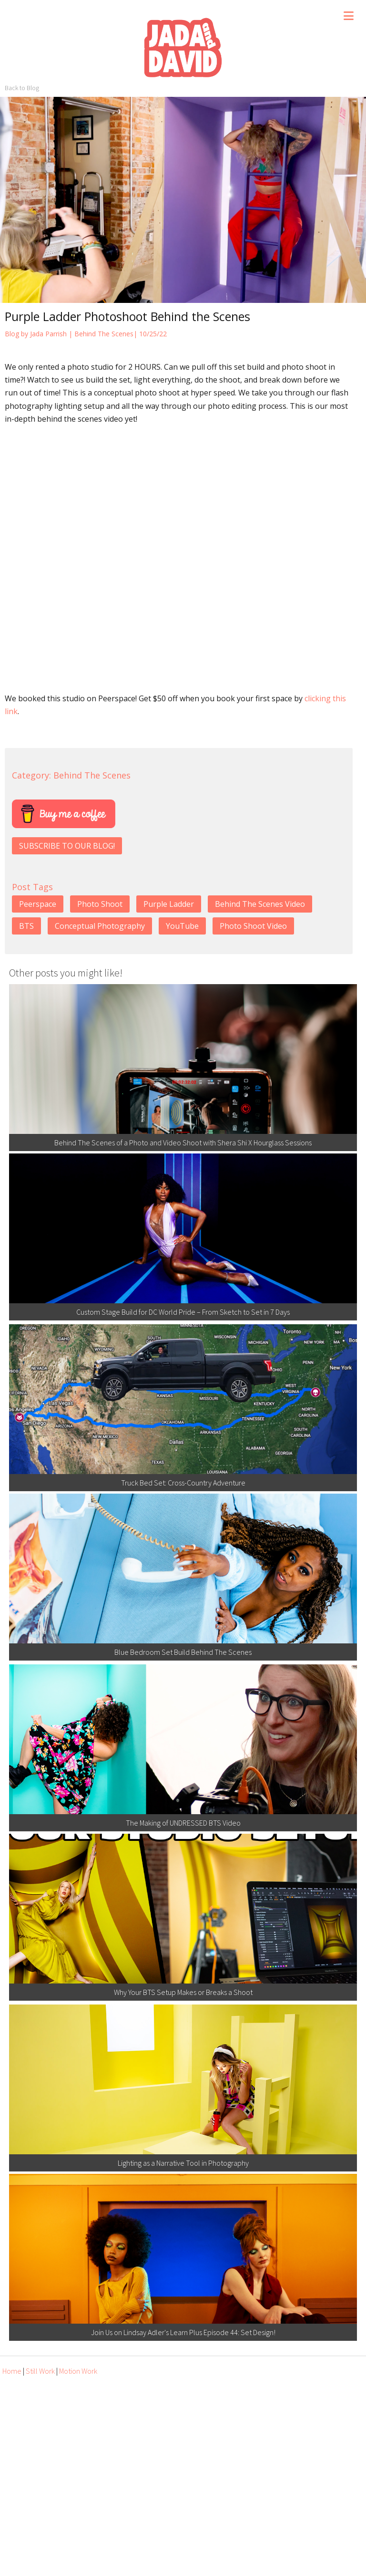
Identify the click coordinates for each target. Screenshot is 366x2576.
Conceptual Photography (100, 926)
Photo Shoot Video (253, 926)
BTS (26, 926)
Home (11, 2371)
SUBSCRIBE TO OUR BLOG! (67, 846)
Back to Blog (22, 87)
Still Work (40, 2371)
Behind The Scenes (103, 333)
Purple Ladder (168, 904)
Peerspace (37, 904)
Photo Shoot (99, 904)
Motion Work (78, 2371)
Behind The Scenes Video (260, 904)
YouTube (182, 926)
